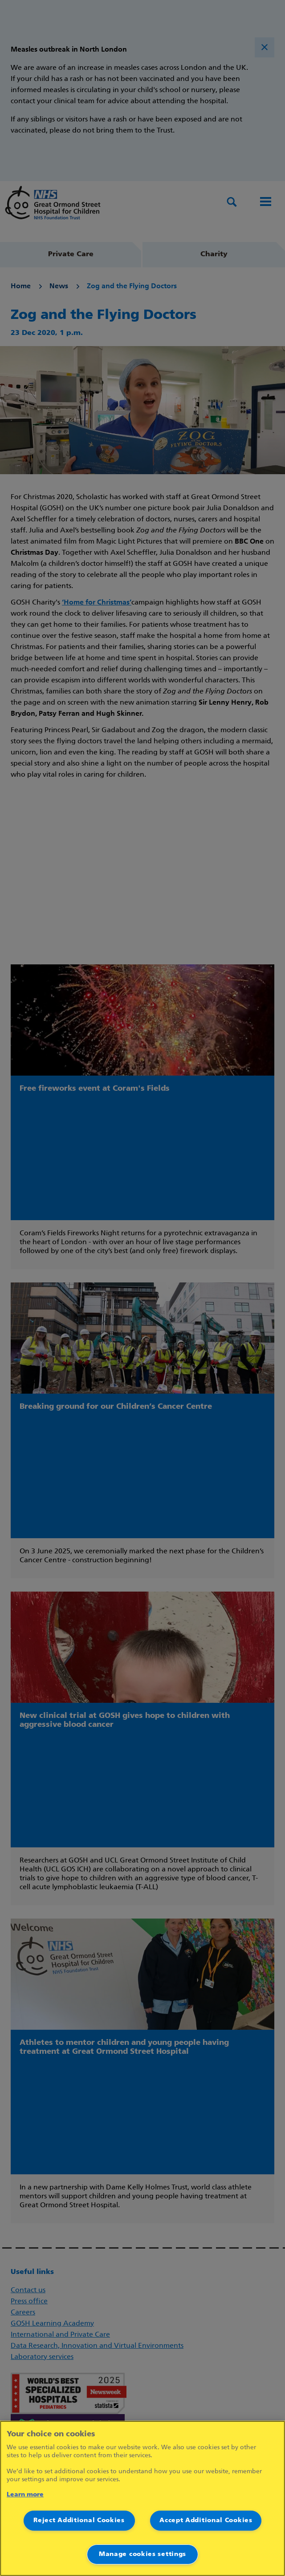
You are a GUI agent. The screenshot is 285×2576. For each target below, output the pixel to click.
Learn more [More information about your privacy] (25, 2494)
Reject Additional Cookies (79, 2520)
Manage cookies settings (142, 2554)
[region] (142, 2498)
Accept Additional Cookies (205, 2520)
